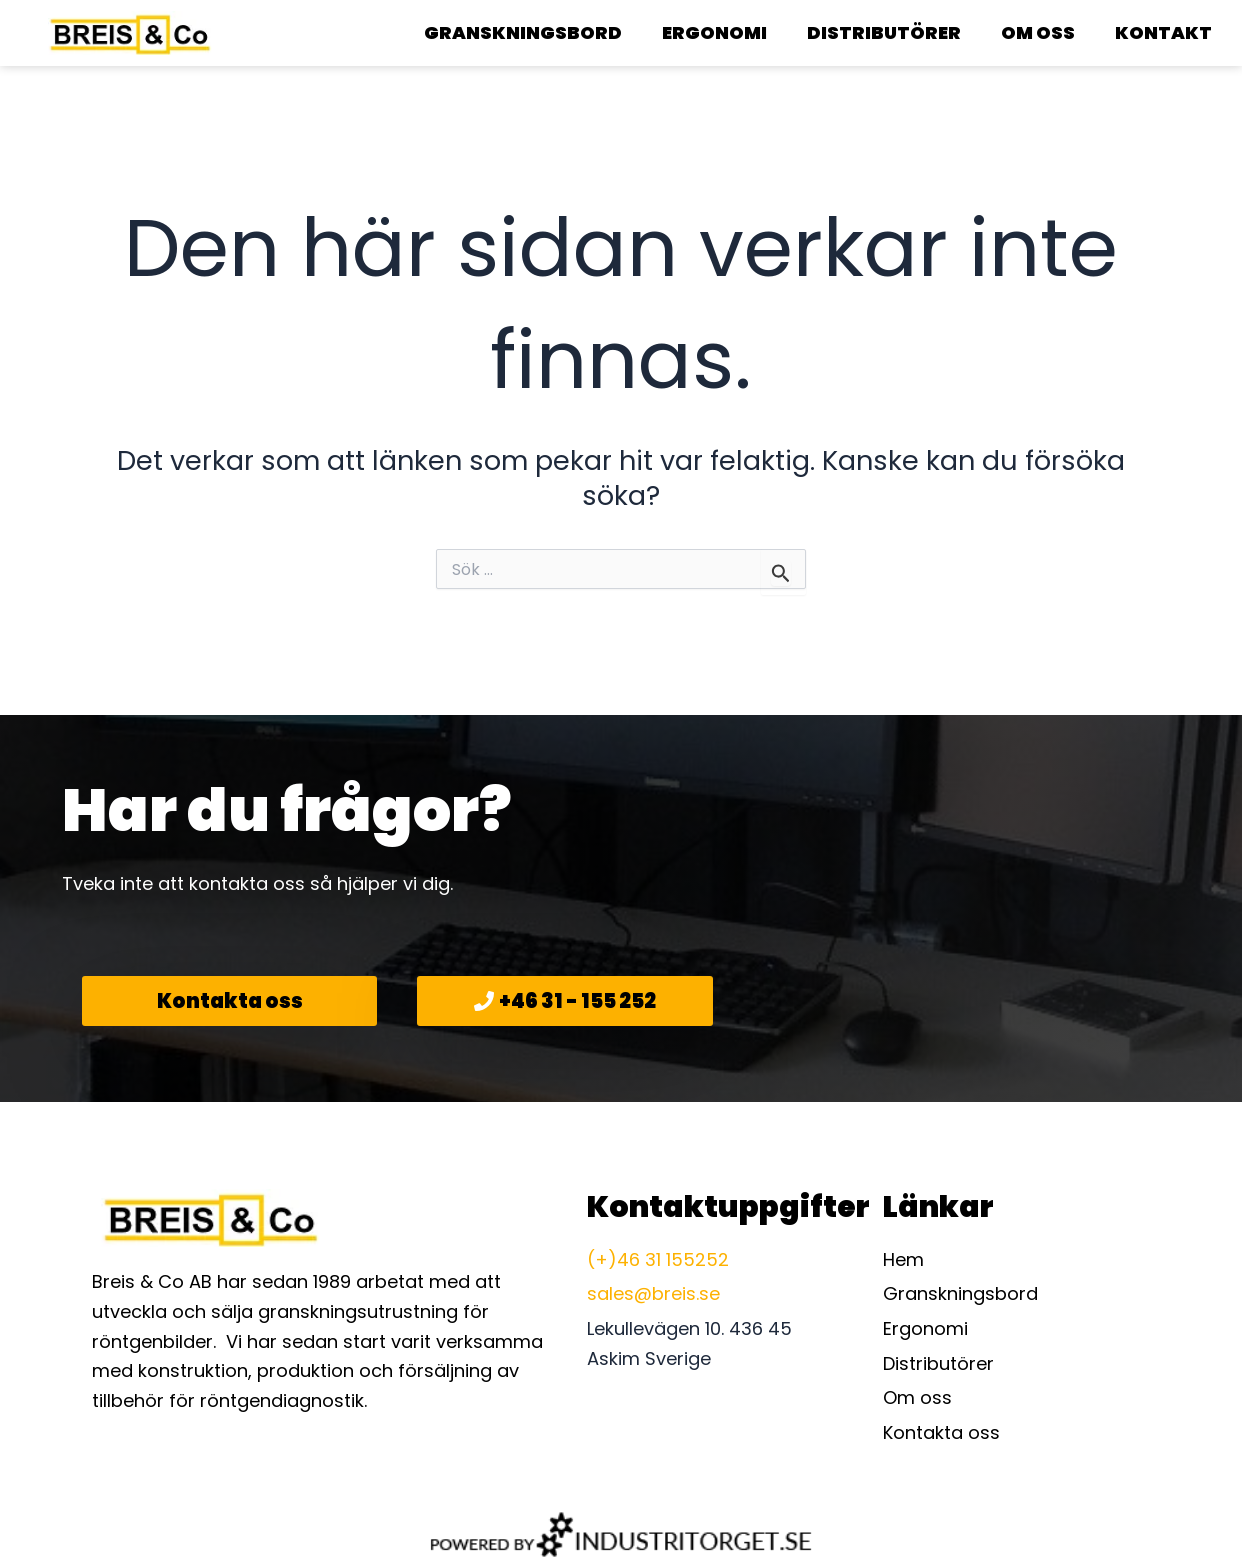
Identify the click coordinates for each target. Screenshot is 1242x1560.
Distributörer (884, 32)
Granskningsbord (523, 32)
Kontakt (1163, 32)
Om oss (1038, 32)
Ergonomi (714, 32)
